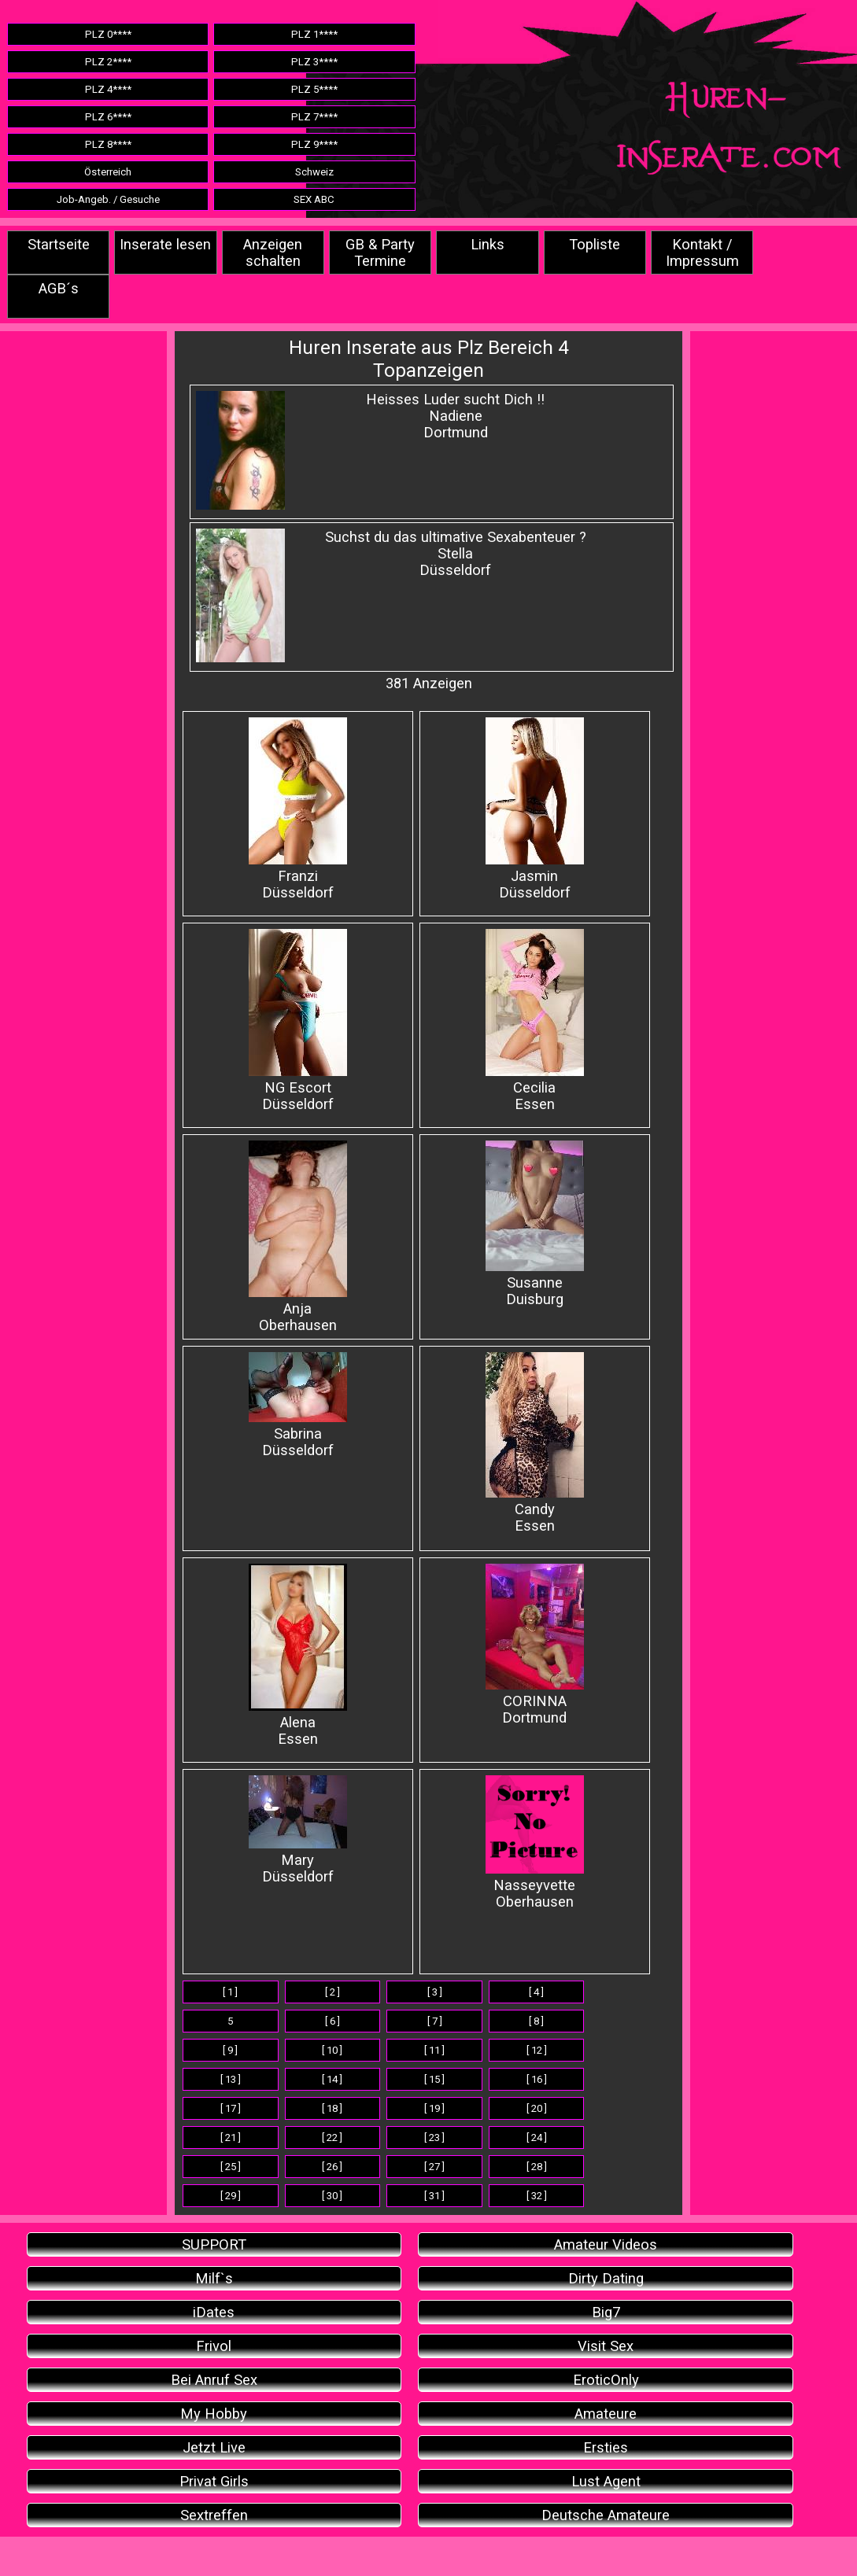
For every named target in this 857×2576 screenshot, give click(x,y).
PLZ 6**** (108, 117)
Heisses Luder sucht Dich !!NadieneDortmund (455, 415)
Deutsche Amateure (605, 2515)
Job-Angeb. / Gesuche (108, 199)
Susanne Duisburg (535, 1224)
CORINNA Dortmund (535, 1645)
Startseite (59, 244)
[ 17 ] (230, 2108)
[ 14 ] (332, 2079)
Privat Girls (214, 2481)
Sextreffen (214, 2515)
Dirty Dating (606, 2278)
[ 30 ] (332, 2196)
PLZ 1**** (314, 34)
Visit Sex (606, 2346)
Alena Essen (298, 1655)
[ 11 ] (434, 2050)
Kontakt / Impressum (702, 252)
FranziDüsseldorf (298, 809)
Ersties (605, 2447)
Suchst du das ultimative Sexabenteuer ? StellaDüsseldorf (455, 553)
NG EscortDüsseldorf (298, 1020)
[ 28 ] (536, 2166)
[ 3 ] (434, 1992)
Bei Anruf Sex (214, 2379)
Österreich (107, 172)
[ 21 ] (230, 2137)
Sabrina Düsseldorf (298, 1405)
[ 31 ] (434, 2196)
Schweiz (314, 172)
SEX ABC (314, 199)
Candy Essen (535, 1443)
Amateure (605, 2413)
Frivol (213, 2346)
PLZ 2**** (108, 62)
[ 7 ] (434, 2021)
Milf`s (214, 2278)
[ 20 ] (536, 2108)
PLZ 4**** (108, 89)
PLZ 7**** (314, 117)
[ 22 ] (332, 2137)
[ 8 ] (536, 2021)
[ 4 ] (536, 1992)
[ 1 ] (230, 1992)
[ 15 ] (434, 2079)
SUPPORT (214, 2244)
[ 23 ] (434, 2137)
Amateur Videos (605, 2244)
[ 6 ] (332, 2021)
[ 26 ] (332, 2166)
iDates (214, 2312)
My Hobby (213, 2413)
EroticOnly (606, 2379)
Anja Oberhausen (298, 1237)
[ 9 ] (230, 2050)
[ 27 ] (434, 2166)
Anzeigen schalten (272, 252)
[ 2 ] (332, 1992)
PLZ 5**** (314, 89)
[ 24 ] (536, 2137)
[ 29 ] (230, 2196)
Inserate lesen (165, 244)
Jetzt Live (214, 2447)
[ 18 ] (332, 2108)
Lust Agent (606, 2481)
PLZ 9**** (314, 144)
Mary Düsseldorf (298, 1830)
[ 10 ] (332, 2050)
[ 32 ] (536, 2196)
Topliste (594, 244)
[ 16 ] (536, 2079)
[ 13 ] (230, 2079)
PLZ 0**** (108, 34)
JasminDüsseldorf (535, 809)
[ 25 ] (230, 2166)
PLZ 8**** (108, 144)
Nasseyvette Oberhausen (535, 1842)
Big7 (606, 2312)
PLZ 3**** (314, 62)
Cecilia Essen (535, 1020)
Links (487, 244)
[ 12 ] (536, 2050)
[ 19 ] (434, 2108)
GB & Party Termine (380, 252)
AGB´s (59, 288)
